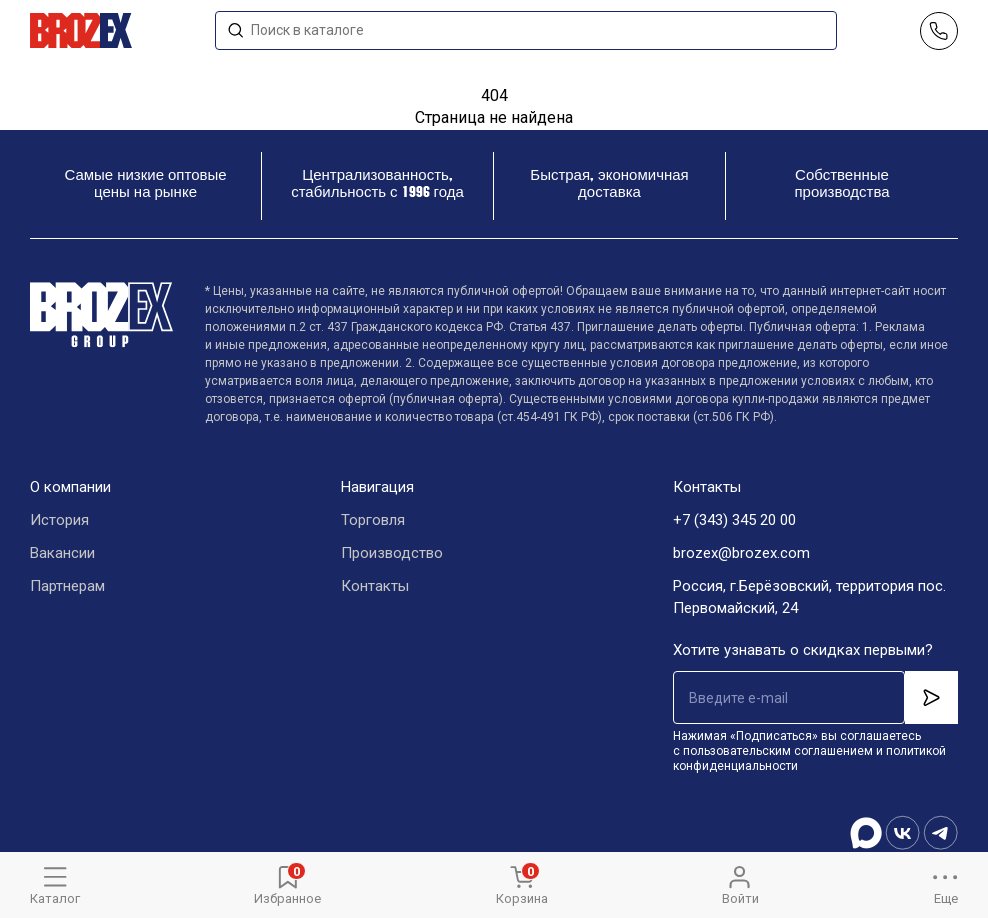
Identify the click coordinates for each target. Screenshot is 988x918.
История (59, 520)
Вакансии (62, 553)
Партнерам (67, 586)
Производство (392, 553)
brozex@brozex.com (741, 553)
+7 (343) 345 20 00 (734, 520)
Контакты (375, 586)
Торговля (373, 520)
